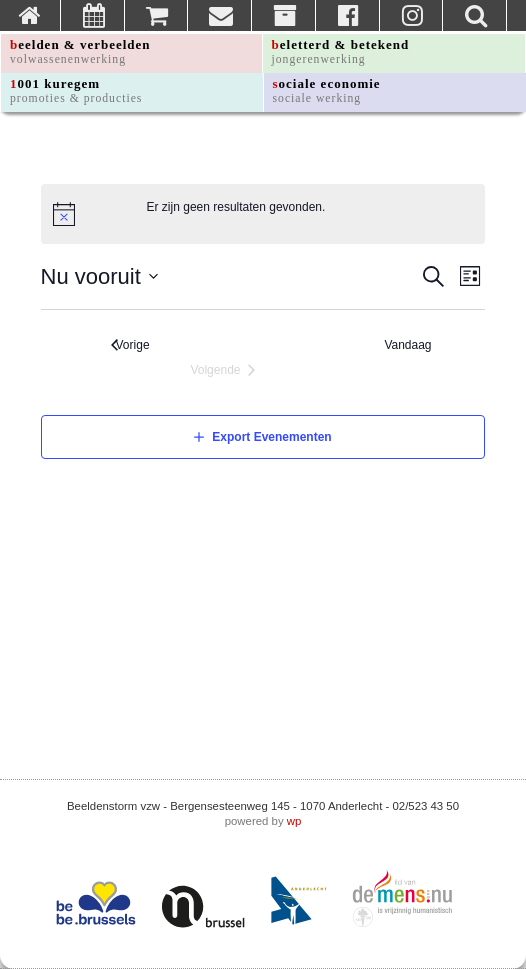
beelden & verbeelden (80, 51)
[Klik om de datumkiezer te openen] (100, 276)
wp (294, 821)
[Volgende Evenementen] (222, 370)
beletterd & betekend (341, 51)
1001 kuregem (76, 90)
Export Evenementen (271, 437)
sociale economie (327, 90)
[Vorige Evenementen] (130, 345)
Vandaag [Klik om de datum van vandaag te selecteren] (412, 345)
